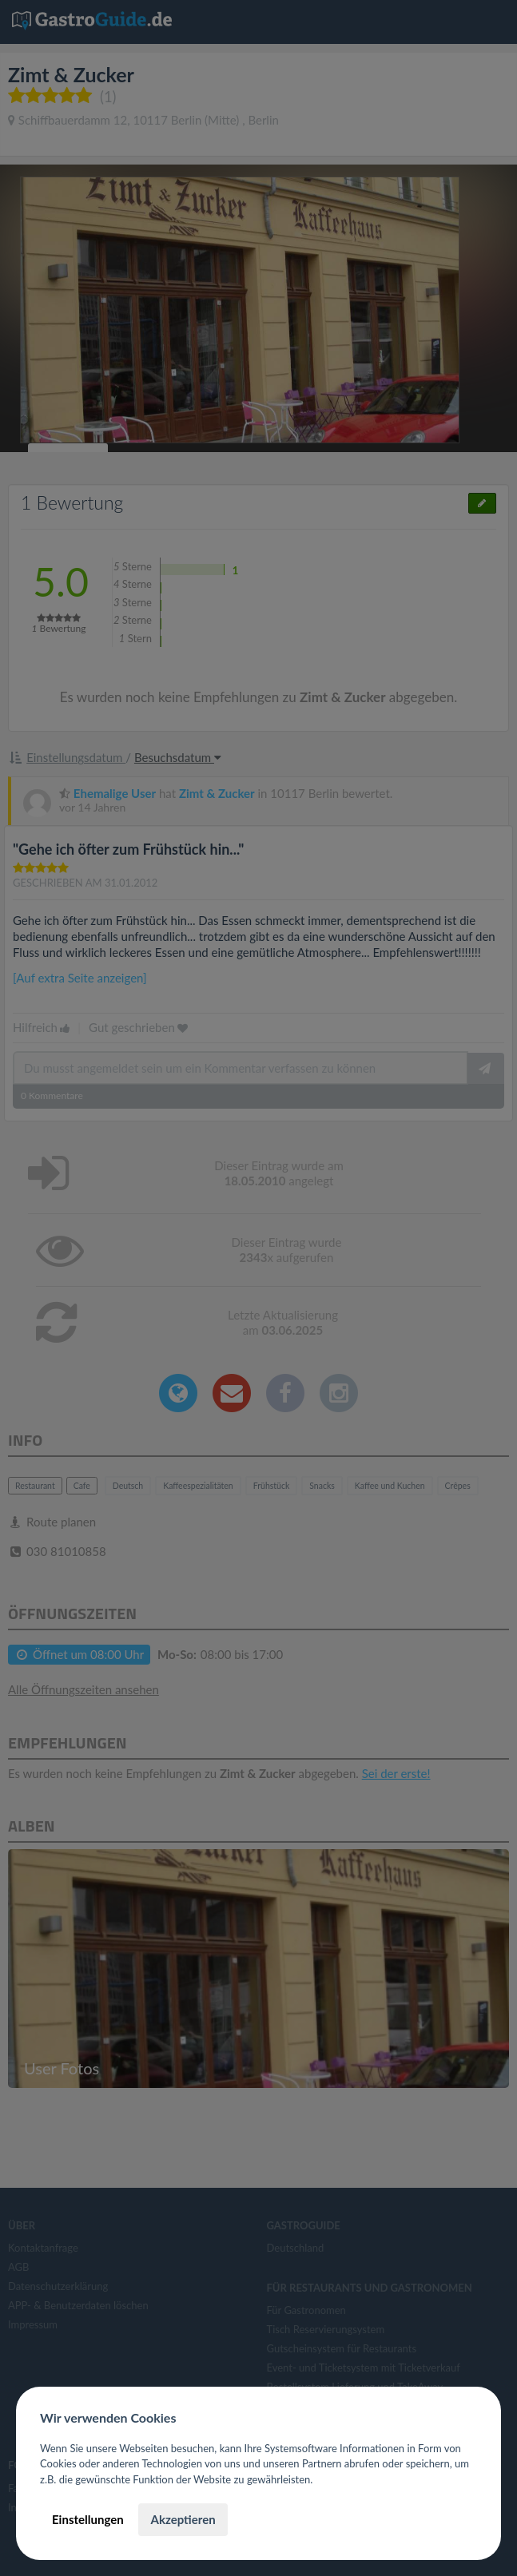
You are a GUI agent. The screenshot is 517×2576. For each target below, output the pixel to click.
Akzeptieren (182, 2519)
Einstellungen (88, 2519)
